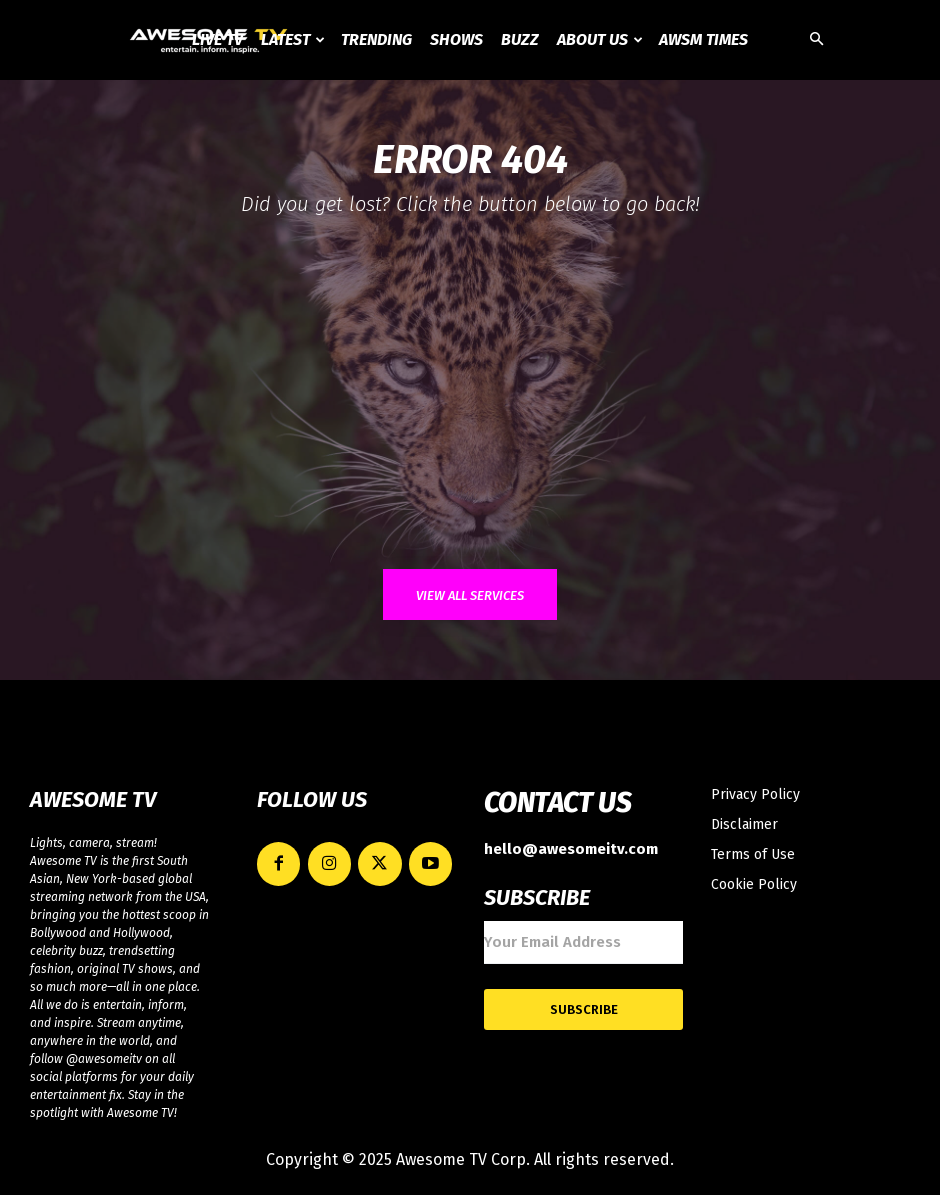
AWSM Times (703, 39)
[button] (816, 40)
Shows (456, 39)
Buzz (520, 39)
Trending (376, 39)
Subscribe (584, 1006)
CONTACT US (557, 803)
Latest (293, 39)
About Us (600, 39)
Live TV (217, 39)
